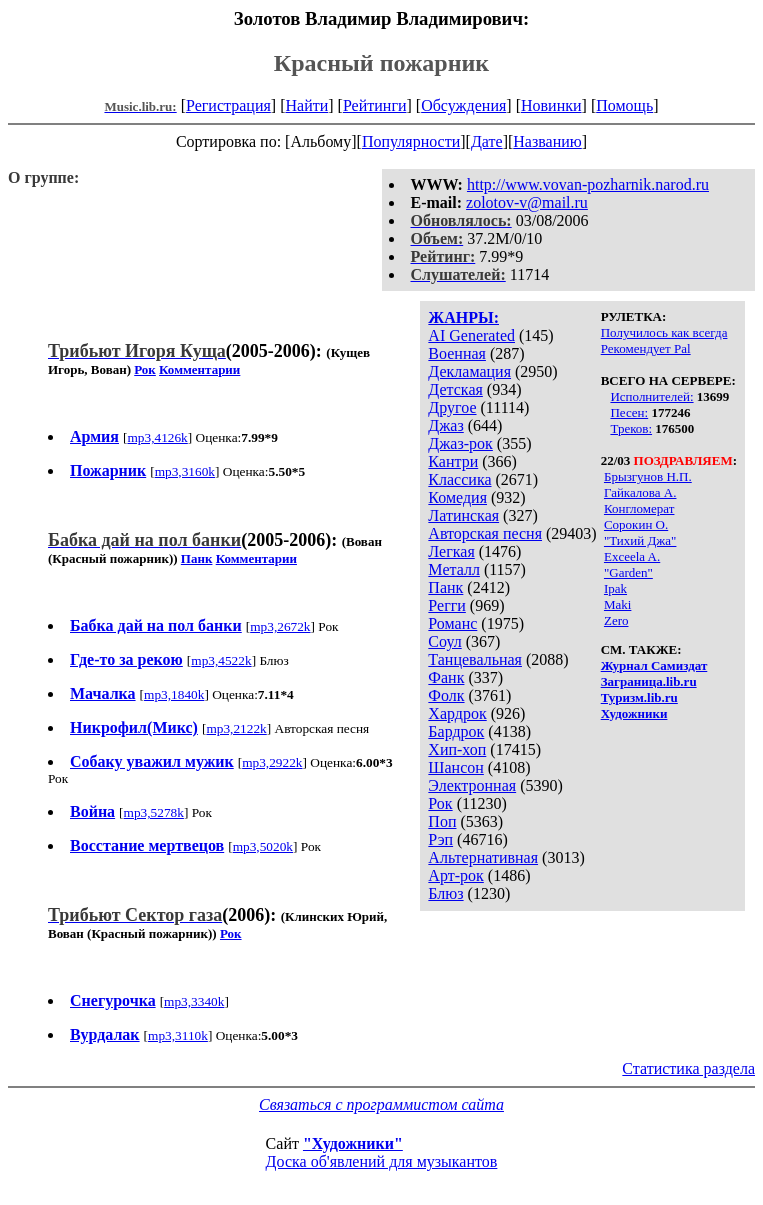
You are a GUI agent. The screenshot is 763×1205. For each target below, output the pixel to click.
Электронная (472, 785)
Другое (452, 407)
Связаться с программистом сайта (381, 1104)
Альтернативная (483, 857)
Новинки (551, 105)
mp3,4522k (221, 660)
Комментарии (199, 369)
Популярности (411, 141)
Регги (446, 605)
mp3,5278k (154, 812)
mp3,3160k (185, 471)
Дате (487, 141)
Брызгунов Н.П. (648, 476)
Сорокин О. (636, 524)
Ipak (615, 588)
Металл (454, 569)
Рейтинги (375, 105)
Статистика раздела (688, 1068)
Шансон (455, 767)
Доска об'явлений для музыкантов (382, 1161)
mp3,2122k (236, 728)
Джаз (445, 425)
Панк (445, 587)
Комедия (457, 497)
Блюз (445, 893)
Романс (452, 623)
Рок (440, 803)
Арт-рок (455, 875)
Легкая (451, 551)
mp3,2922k (272, 762)
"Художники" (353, 1143)
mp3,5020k (263, 846)
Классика (459, 479)
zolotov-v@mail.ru (527, 202)
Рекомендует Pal (646, 348)
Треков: (631, 428)
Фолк (446, 695)
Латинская (463, 515)
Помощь (624, 105)
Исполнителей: (651, 396)
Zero (616, 620)
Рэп (440, 839)
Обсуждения (463, 105)
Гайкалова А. (640, 492)
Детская (455, 389)
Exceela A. (632, 556)
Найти (306, 105)
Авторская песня (485, 533)
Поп (442, 821)
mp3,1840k (174, 694)
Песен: (629, 412)
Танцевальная (475, 659)
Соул (444, 641)
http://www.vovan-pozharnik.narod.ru (588, 184)
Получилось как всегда (664, 332)
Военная (457, 353)
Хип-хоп (457, 749)
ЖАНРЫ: (463, 317)
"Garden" (628, 572)
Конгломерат (639, 508)
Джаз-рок (460, 443)
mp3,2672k (280, 626)
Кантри (453, 461)
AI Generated (471, 335)
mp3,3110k (178, 1035)
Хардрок (457, 713)
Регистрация (228, 105)
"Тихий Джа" (640, 540)
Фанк (446, 677)
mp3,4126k (157, 437)
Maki (617, 604)
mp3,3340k (194, 1001)
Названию (547, 141)
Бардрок (456, 731)
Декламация (469, 371)
